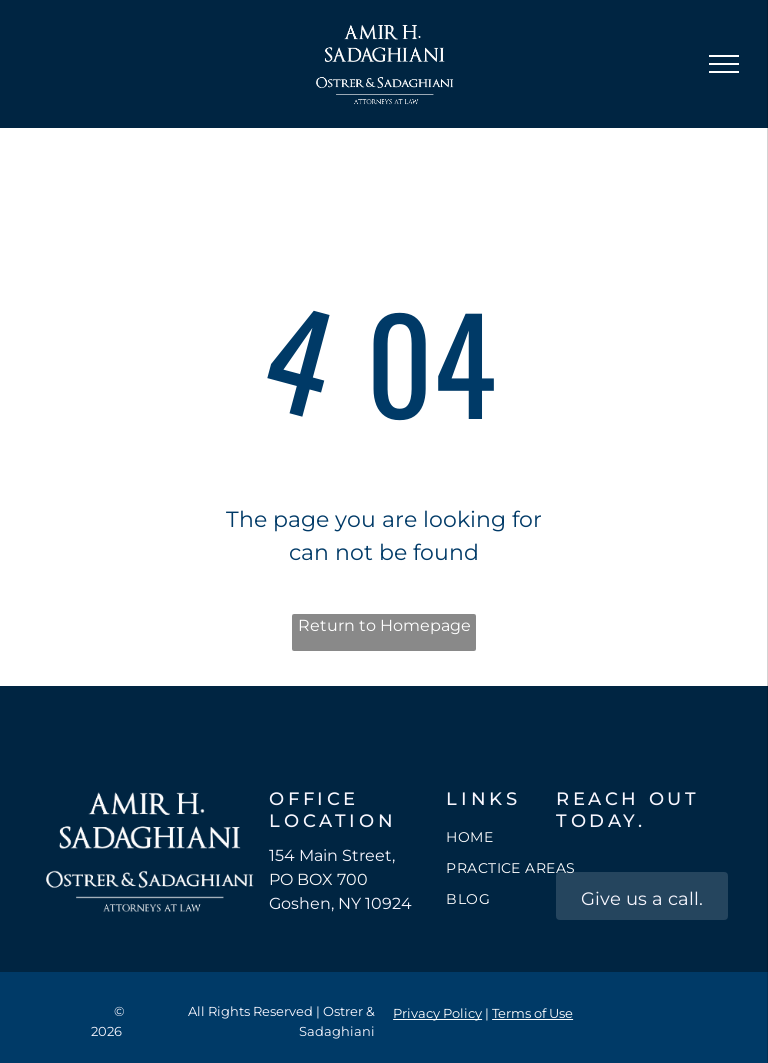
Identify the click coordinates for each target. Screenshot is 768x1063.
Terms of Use (532, 1013)
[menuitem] (518, 837)
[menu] (724, 64)
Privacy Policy (437, 1013)
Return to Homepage (384, 625)
